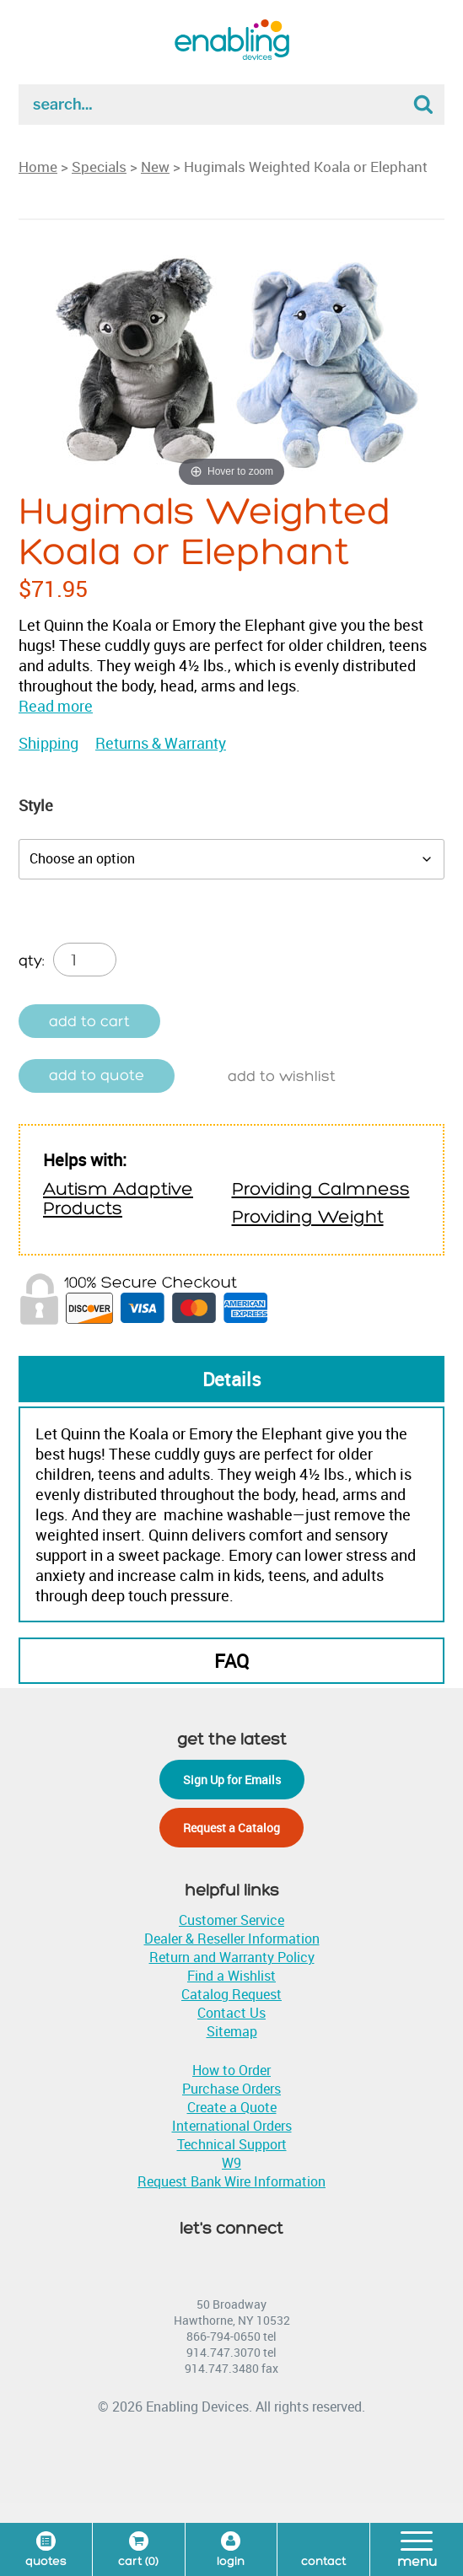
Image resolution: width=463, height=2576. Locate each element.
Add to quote (96, 1076)
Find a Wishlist (231, 1975)
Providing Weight (308, 1217)
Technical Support (232, 2144)
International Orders (232, 2125)
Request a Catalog (231, 1828)
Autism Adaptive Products (118, 1199)
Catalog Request (231, 1994)
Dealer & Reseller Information (232, 1938)
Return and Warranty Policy (232, 1957)
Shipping (48, 743)
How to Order (231, 2070)
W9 (231, 2163)
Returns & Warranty (160, 743)
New (155, 166)
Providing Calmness (321, 1189)
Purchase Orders (231, 2088)
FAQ (231, 1660)
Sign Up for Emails (232, 1780)
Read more (56, 706)
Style (36, 805)
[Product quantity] (84, 959)
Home (38, 166)
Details (231, 1379)
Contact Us (231, 2012)
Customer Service (231, 1920)
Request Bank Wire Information (231, 2181)
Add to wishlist (282, 1076)
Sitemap (232, 2031)
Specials (99, 166)
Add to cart (89, 1022)
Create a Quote (232, 2107)
